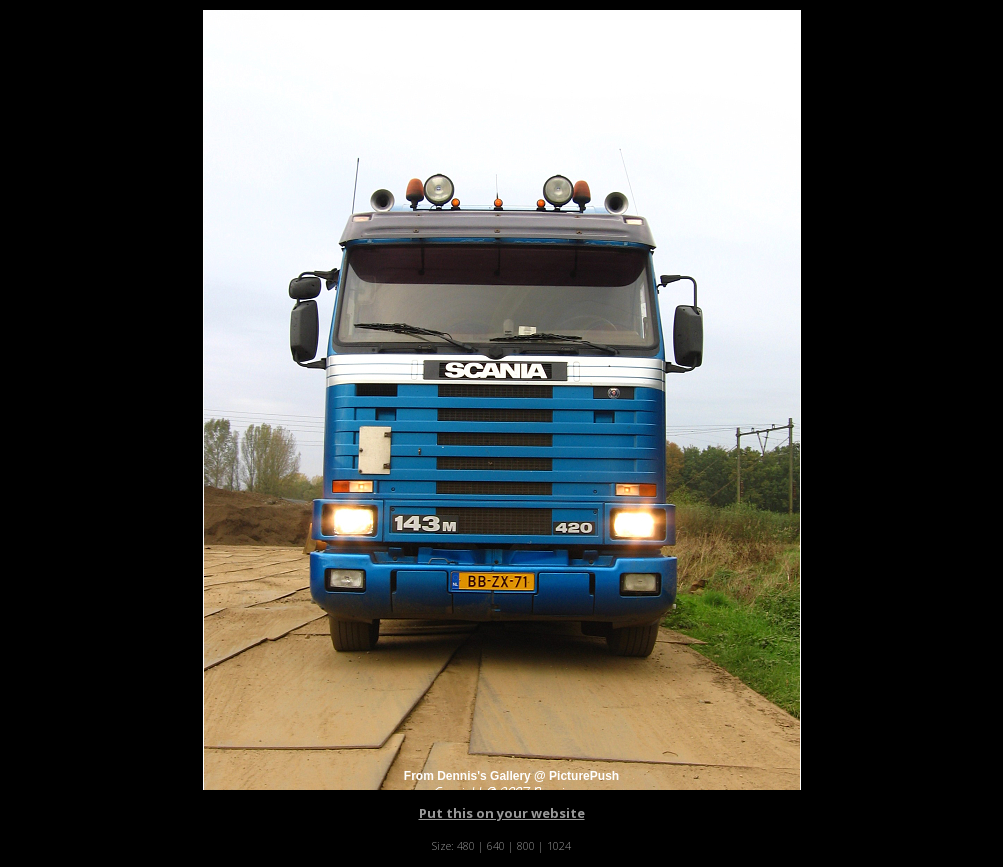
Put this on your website (502, 813)
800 (526, 845)
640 (496, 845)
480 (466, 845)
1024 (559, 845)
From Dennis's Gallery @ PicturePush (511, 776)
